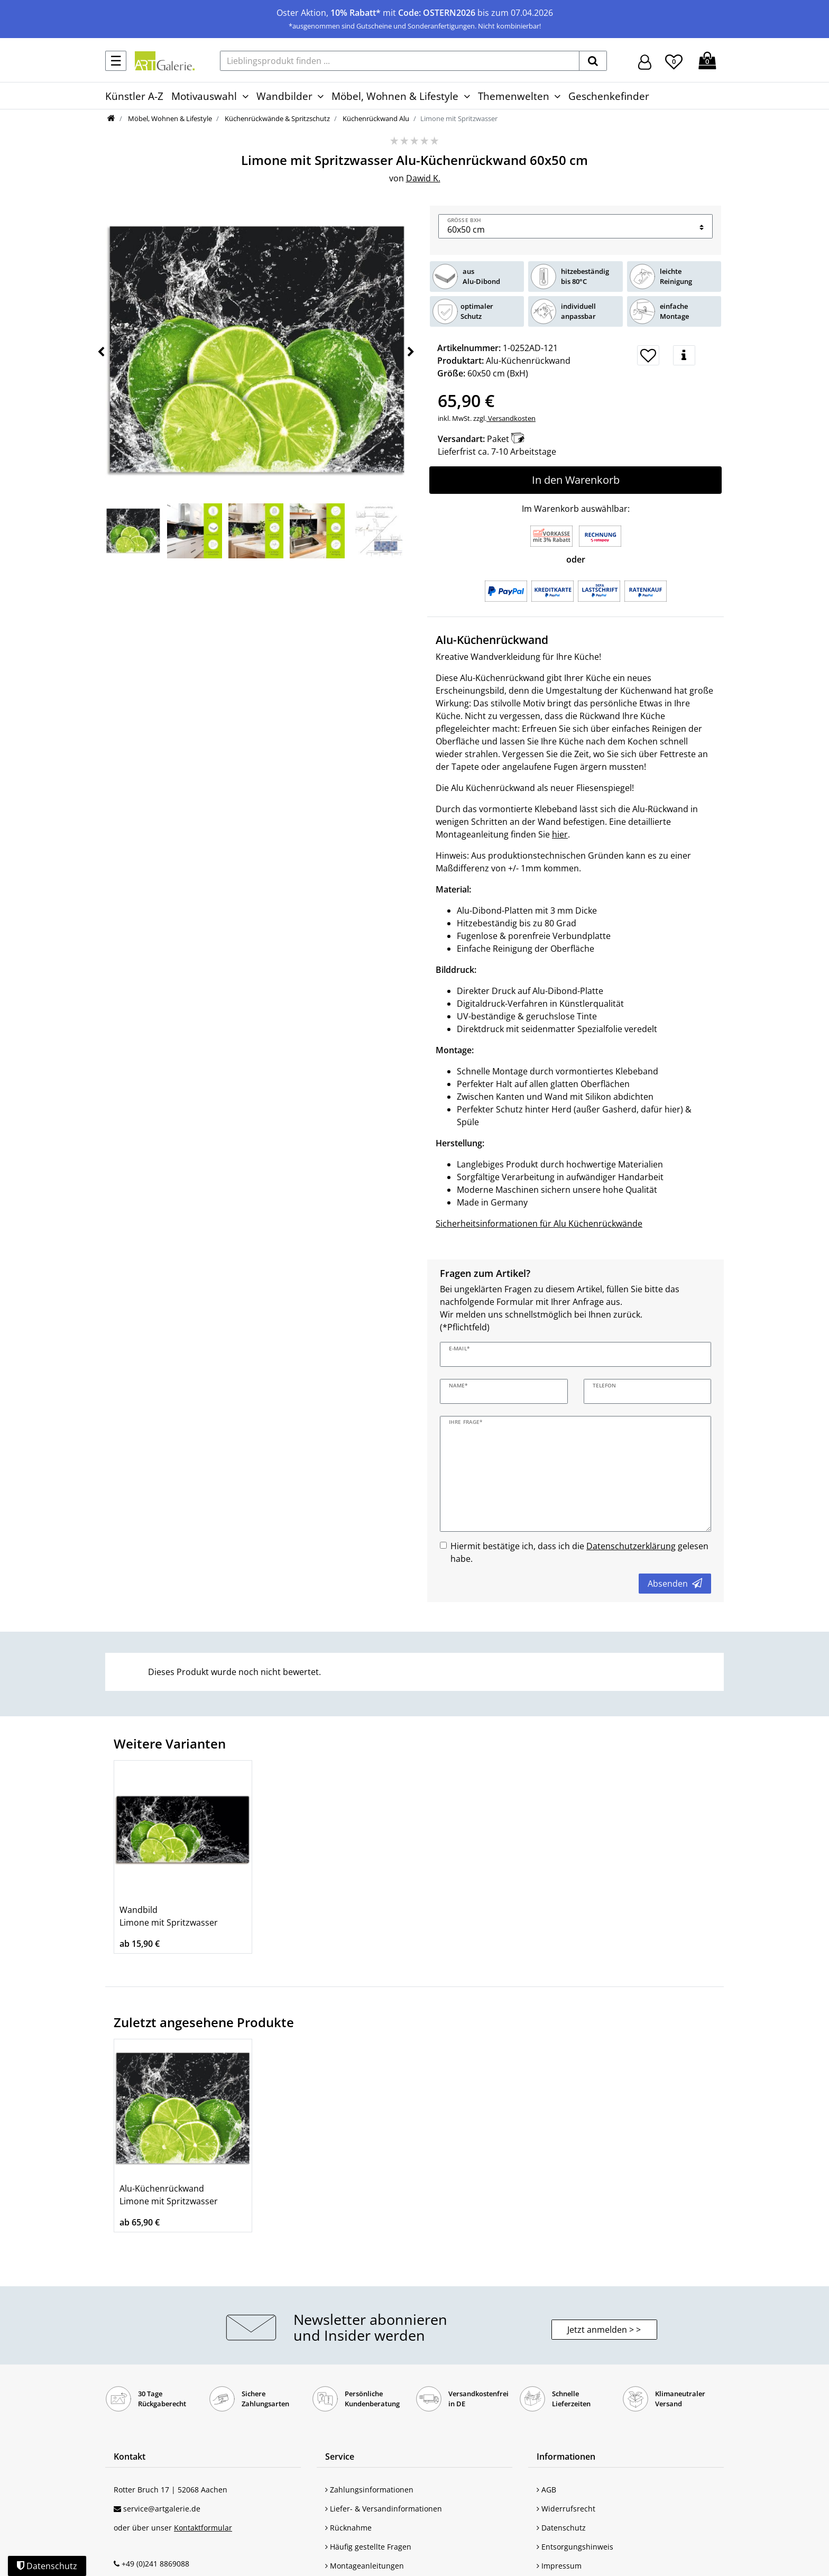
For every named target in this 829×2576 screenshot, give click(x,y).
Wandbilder (284, 96)
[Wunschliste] (673, 60)
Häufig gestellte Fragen (368, 2547)
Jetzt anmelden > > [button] (604, 2329)
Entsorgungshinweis (575, 2547)
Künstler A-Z (134, 96)
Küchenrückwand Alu (375, 118)
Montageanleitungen (364, 2566)
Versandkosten (511, 418)
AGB (546, 2490)
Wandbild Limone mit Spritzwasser (168, 1916)
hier (560, 834)
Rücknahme (348, 2528)
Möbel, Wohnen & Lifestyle (394, 96)
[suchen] (593, 61)
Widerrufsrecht (566, 2509)
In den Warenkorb (576, 480)
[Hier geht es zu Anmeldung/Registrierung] (644, 61)
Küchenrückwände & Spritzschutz (276, 118)
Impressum (559, 2566)
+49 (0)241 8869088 (155, 2564)
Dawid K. (423, 178)
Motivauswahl (204, 96)
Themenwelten (513, 96)
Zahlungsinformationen (369, 2490)
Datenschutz (561, 2528)
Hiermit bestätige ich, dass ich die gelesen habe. (579, 1552)
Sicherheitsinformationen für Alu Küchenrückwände (539, 1223)
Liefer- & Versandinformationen (383, 2509)
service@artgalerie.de (161, 2509)
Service (339, 2456)
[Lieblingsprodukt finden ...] (399, 61)
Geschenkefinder (608, 96)
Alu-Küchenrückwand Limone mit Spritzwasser (168, 2195)
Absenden (675, 1583)
